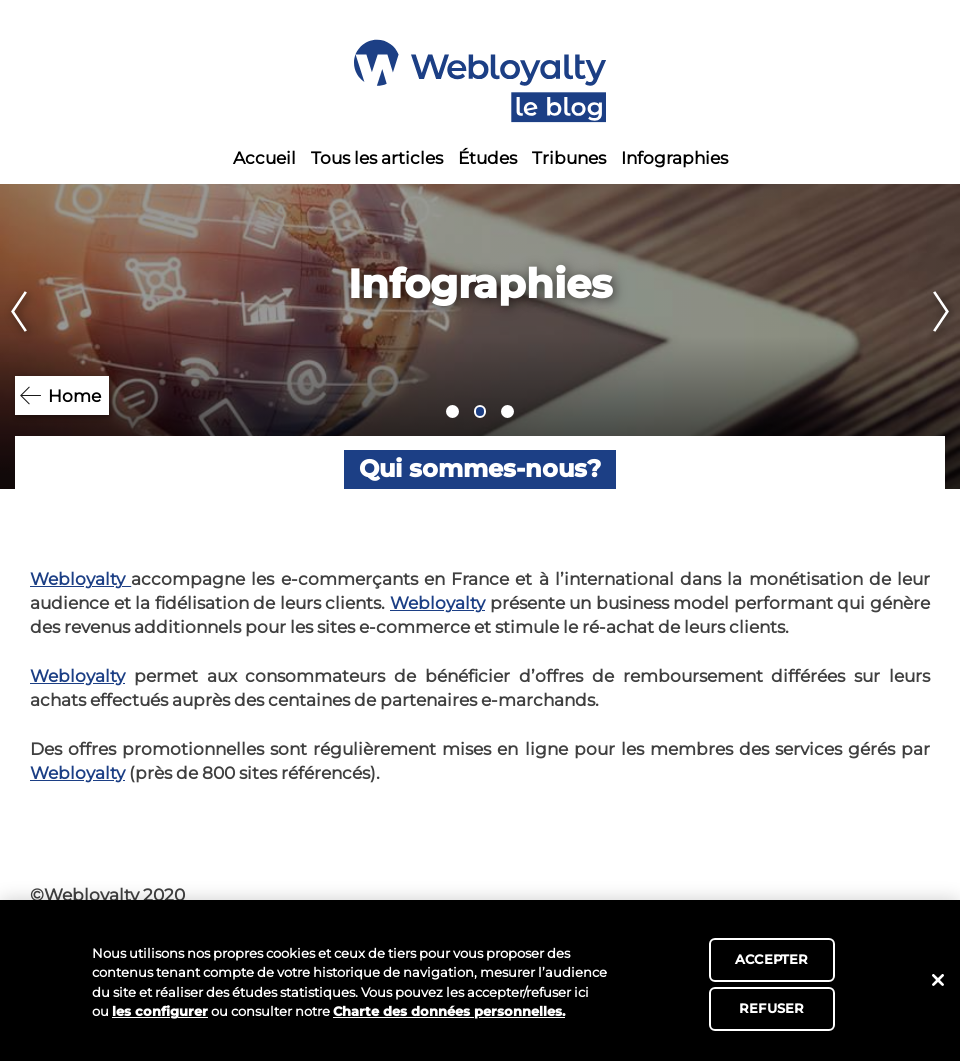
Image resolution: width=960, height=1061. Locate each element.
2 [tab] (480, 411)
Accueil (264, 158)
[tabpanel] (480, 336)
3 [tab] (507, 411)
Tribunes (569, 158)
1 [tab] (452, 411)
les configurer (160, 1011)
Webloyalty (80, 579)
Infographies (674, 158)
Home (74, 396)
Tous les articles (377, 158)
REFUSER (771, 1008)
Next (946, 336)
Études (487, 158)
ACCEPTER (771, 959)
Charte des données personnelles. (449, 1011)
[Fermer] (938, 980)
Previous (14, 336)
